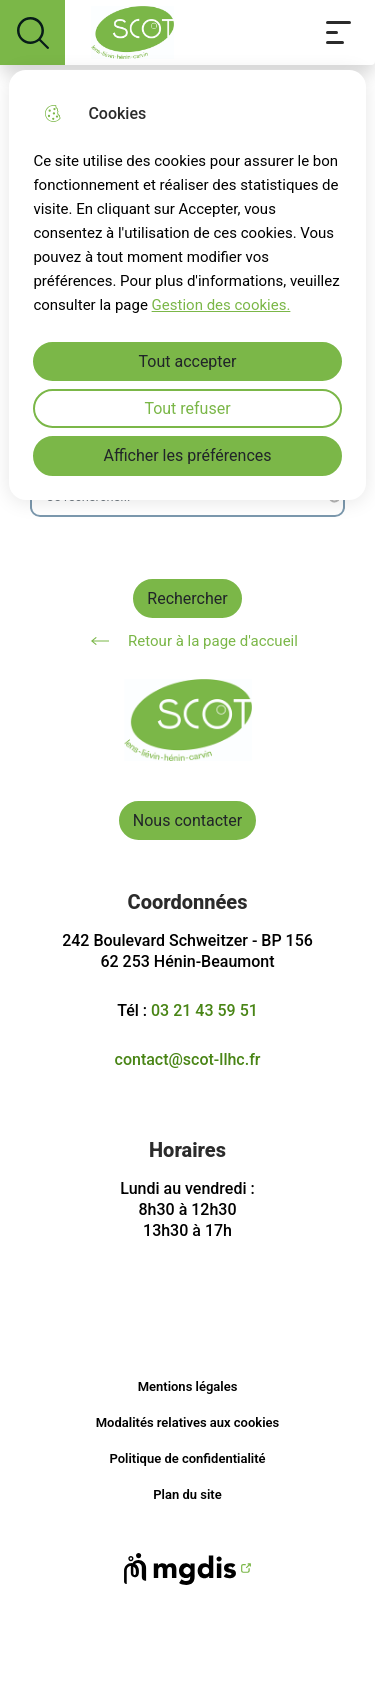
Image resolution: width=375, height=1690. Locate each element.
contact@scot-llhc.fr (188, 1059)
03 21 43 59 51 (204, 1010)
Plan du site (187, 1494)
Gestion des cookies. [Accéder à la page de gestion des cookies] (221, 305)
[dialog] (187, 285)
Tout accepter (188, 361)
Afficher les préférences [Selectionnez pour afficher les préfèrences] (187, 455)
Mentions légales (188, 1386)
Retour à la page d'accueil (187, 641)
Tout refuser (187, 408)
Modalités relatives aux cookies (188, 1422)
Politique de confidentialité (187, 1458)
